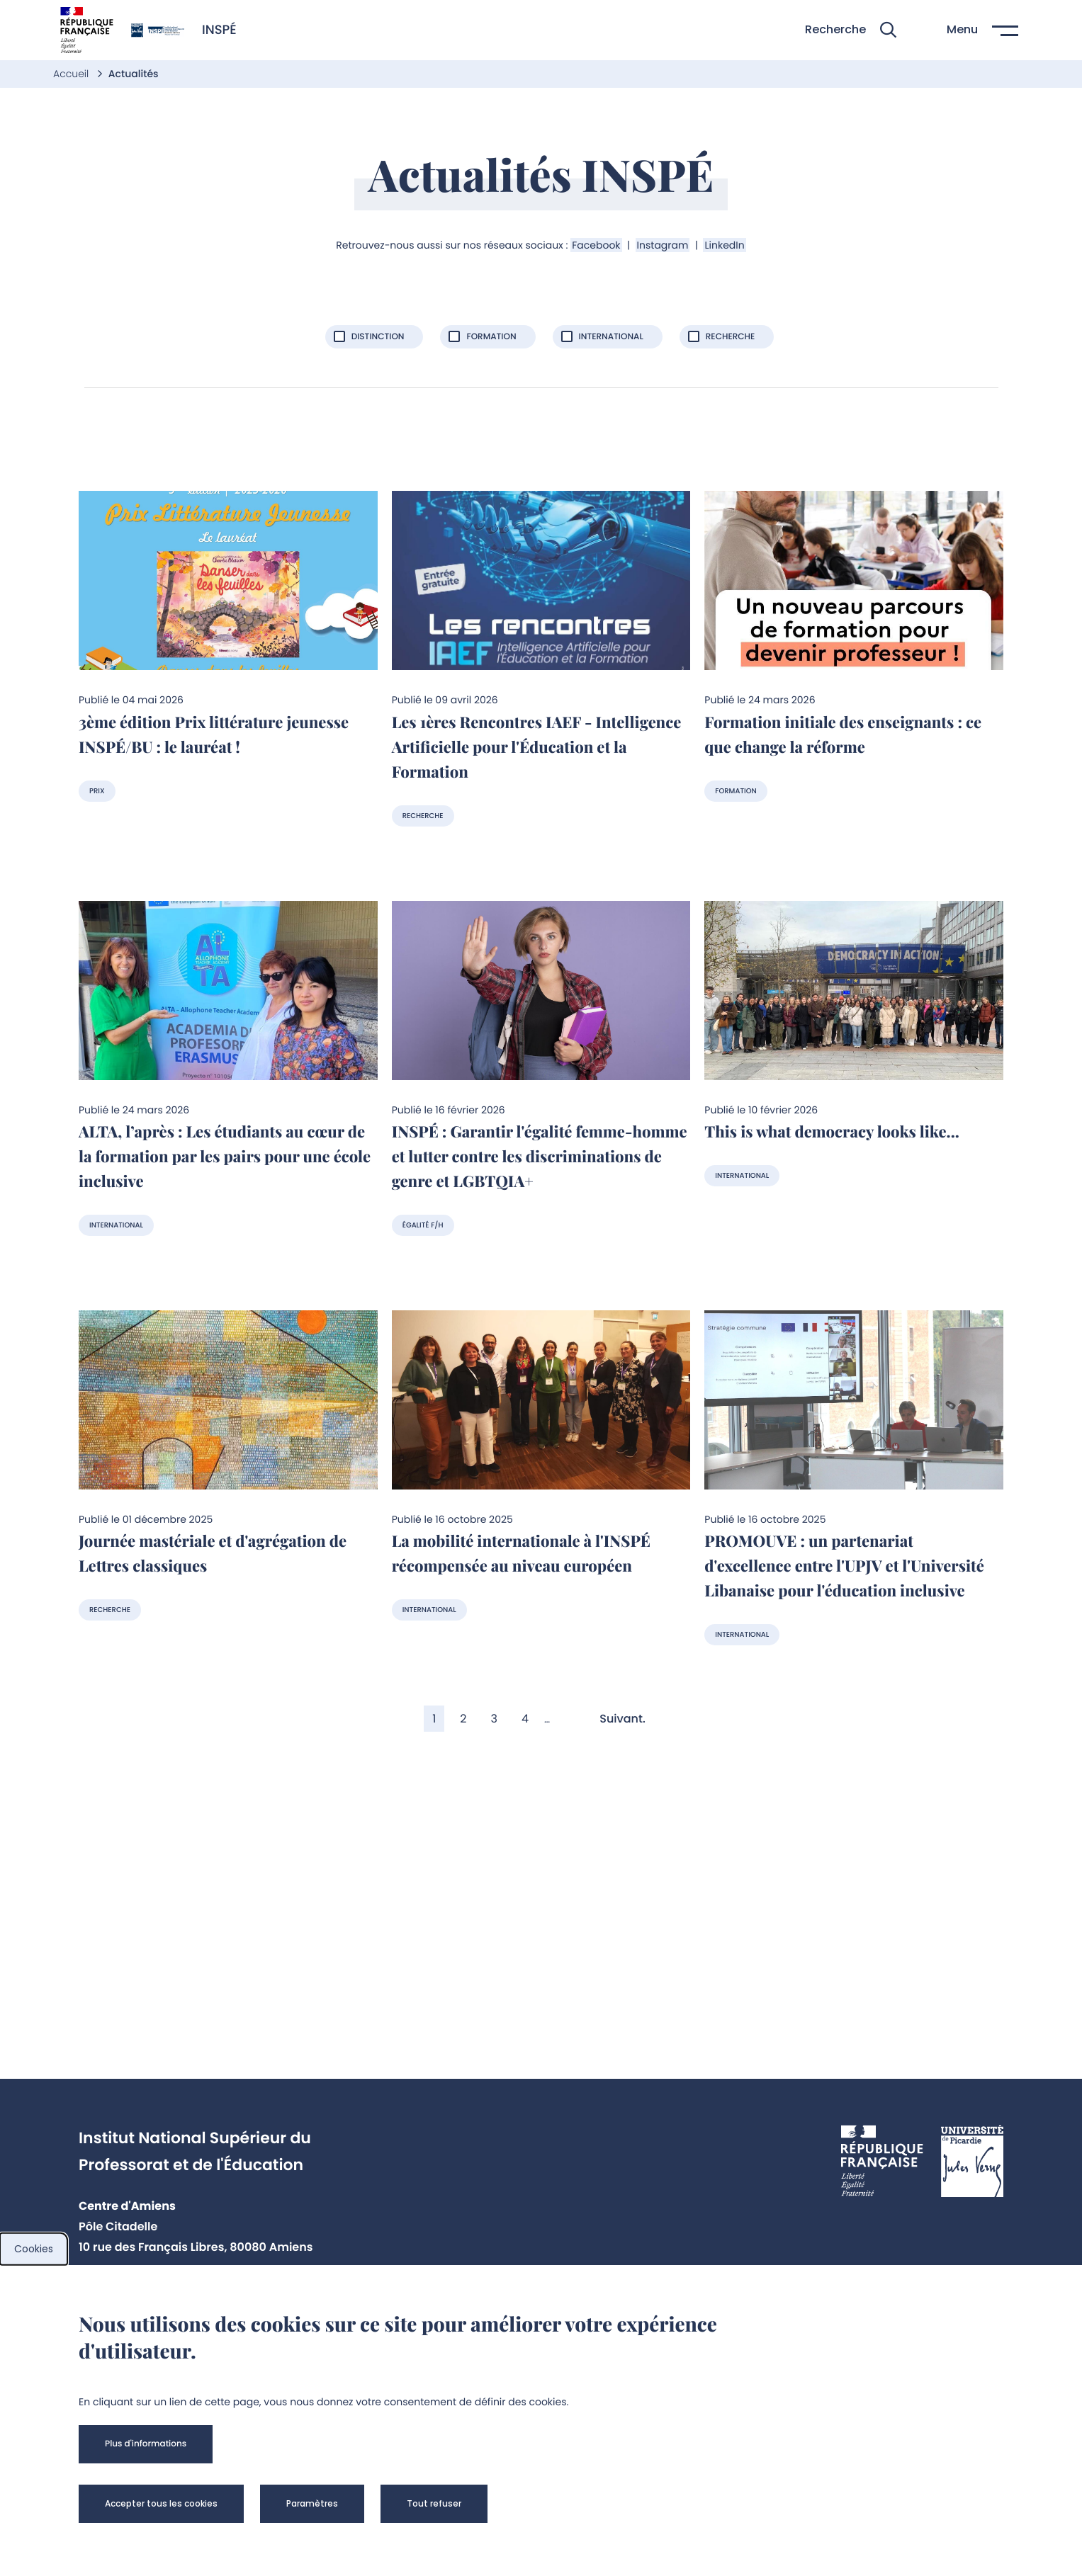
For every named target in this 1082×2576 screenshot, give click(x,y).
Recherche (423, 815)
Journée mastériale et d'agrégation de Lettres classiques (212, 1553)
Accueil (72, 74)
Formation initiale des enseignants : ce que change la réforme (842, 734)
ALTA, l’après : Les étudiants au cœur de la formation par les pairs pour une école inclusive (225, 1155)
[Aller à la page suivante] (628, 1718)
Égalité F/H (423, 1225)
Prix (97, 790)
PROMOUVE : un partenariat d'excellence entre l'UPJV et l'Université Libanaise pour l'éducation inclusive (844, 1565)
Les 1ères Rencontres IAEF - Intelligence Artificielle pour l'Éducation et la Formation (537, 746)
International (116, 1225)
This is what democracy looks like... (831, 1131)
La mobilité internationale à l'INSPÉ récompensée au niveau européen (521, 1553)
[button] (851, 30)
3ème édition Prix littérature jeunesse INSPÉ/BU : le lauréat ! (214, 734)
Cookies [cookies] (33, 2249)
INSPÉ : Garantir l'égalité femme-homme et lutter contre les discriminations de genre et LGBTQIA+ (539, 1155)
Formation (735, 790)
